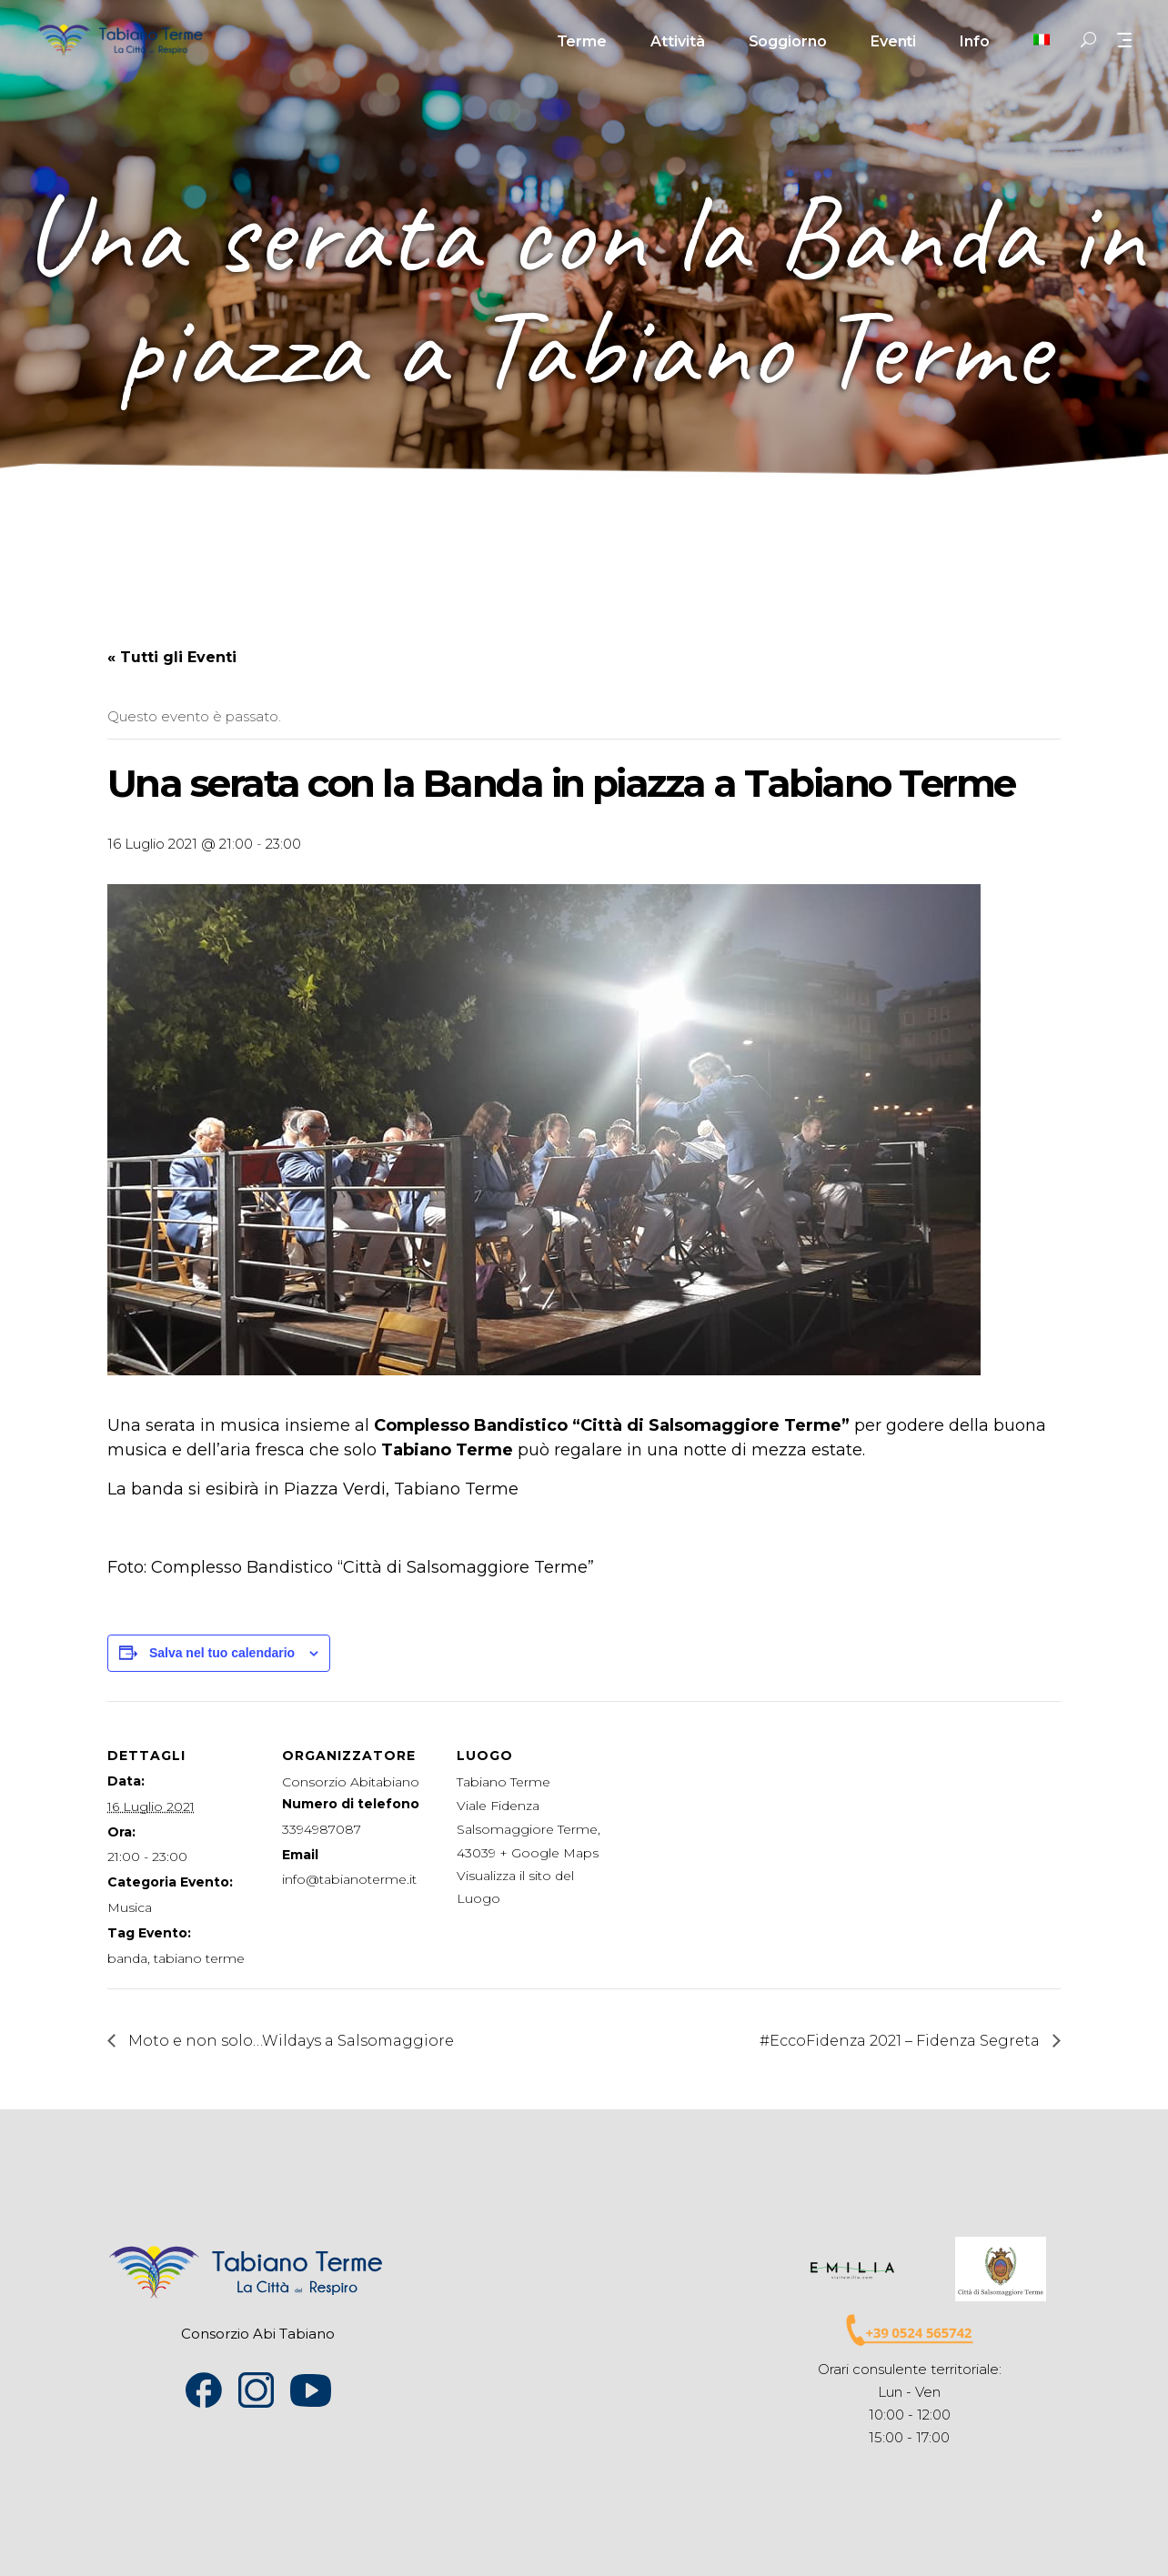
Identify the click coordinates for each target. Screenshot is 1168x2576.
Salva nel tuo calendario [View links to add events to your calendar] (222, 1652)
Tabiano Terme (503, 1782)
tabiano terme (199, 1958)
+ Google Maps (549, 1853)
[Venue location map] (727, 1826)
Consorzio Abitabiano (350, 1782)
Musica (129, 1907)
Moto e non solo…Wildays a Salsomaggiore (289, 2040)
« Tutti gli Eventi (172, 657)
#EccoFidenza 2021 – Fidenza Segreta (901, 2040)
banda (127, 1958)
